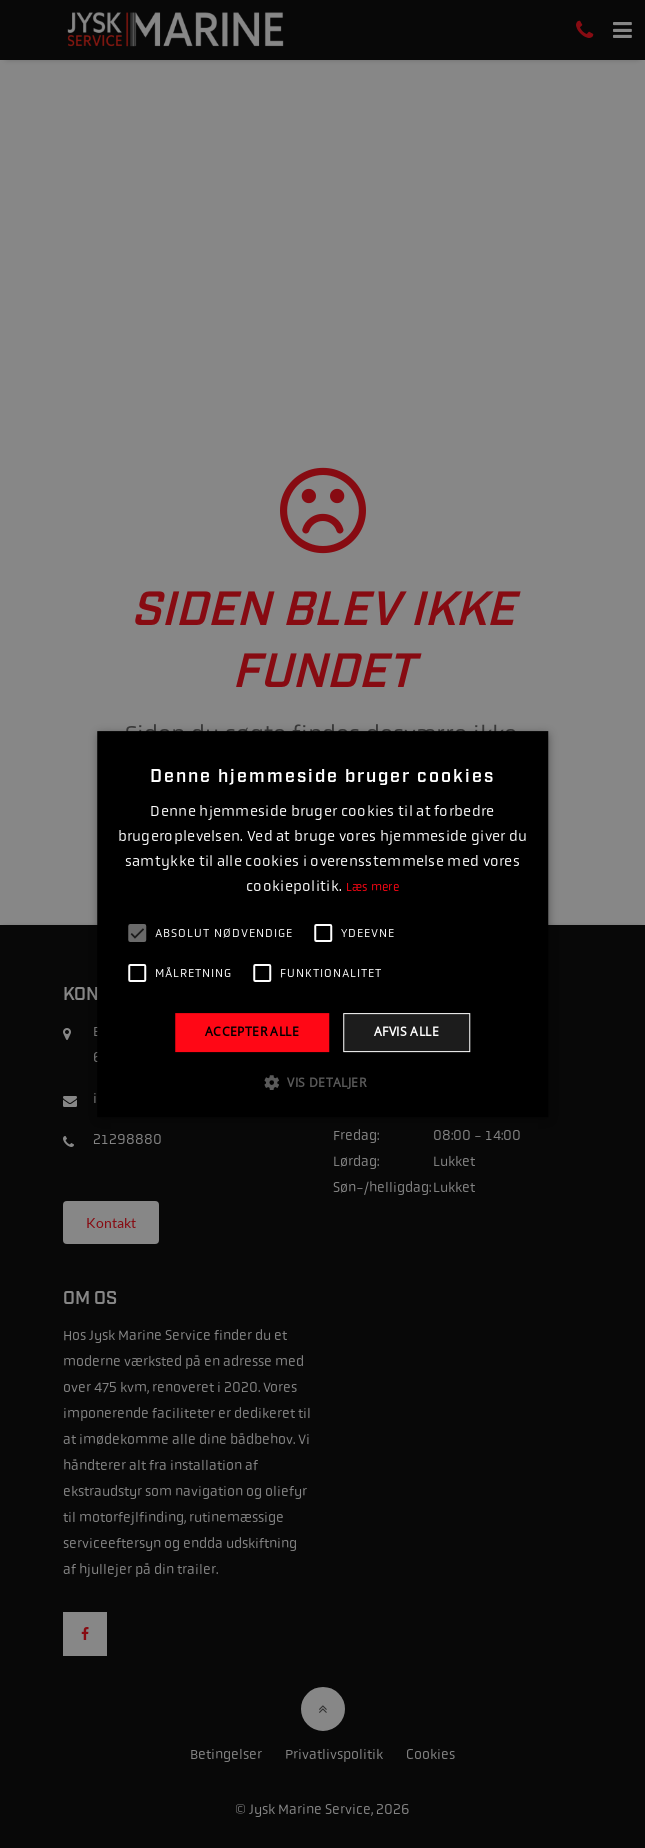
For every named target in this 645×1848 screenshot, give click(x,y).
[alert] (322, 924)
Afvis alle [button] (406, 1032)
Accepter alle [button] (252, 1032)
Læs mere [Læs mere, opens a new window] (372, 887)
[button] (322, 1082)
